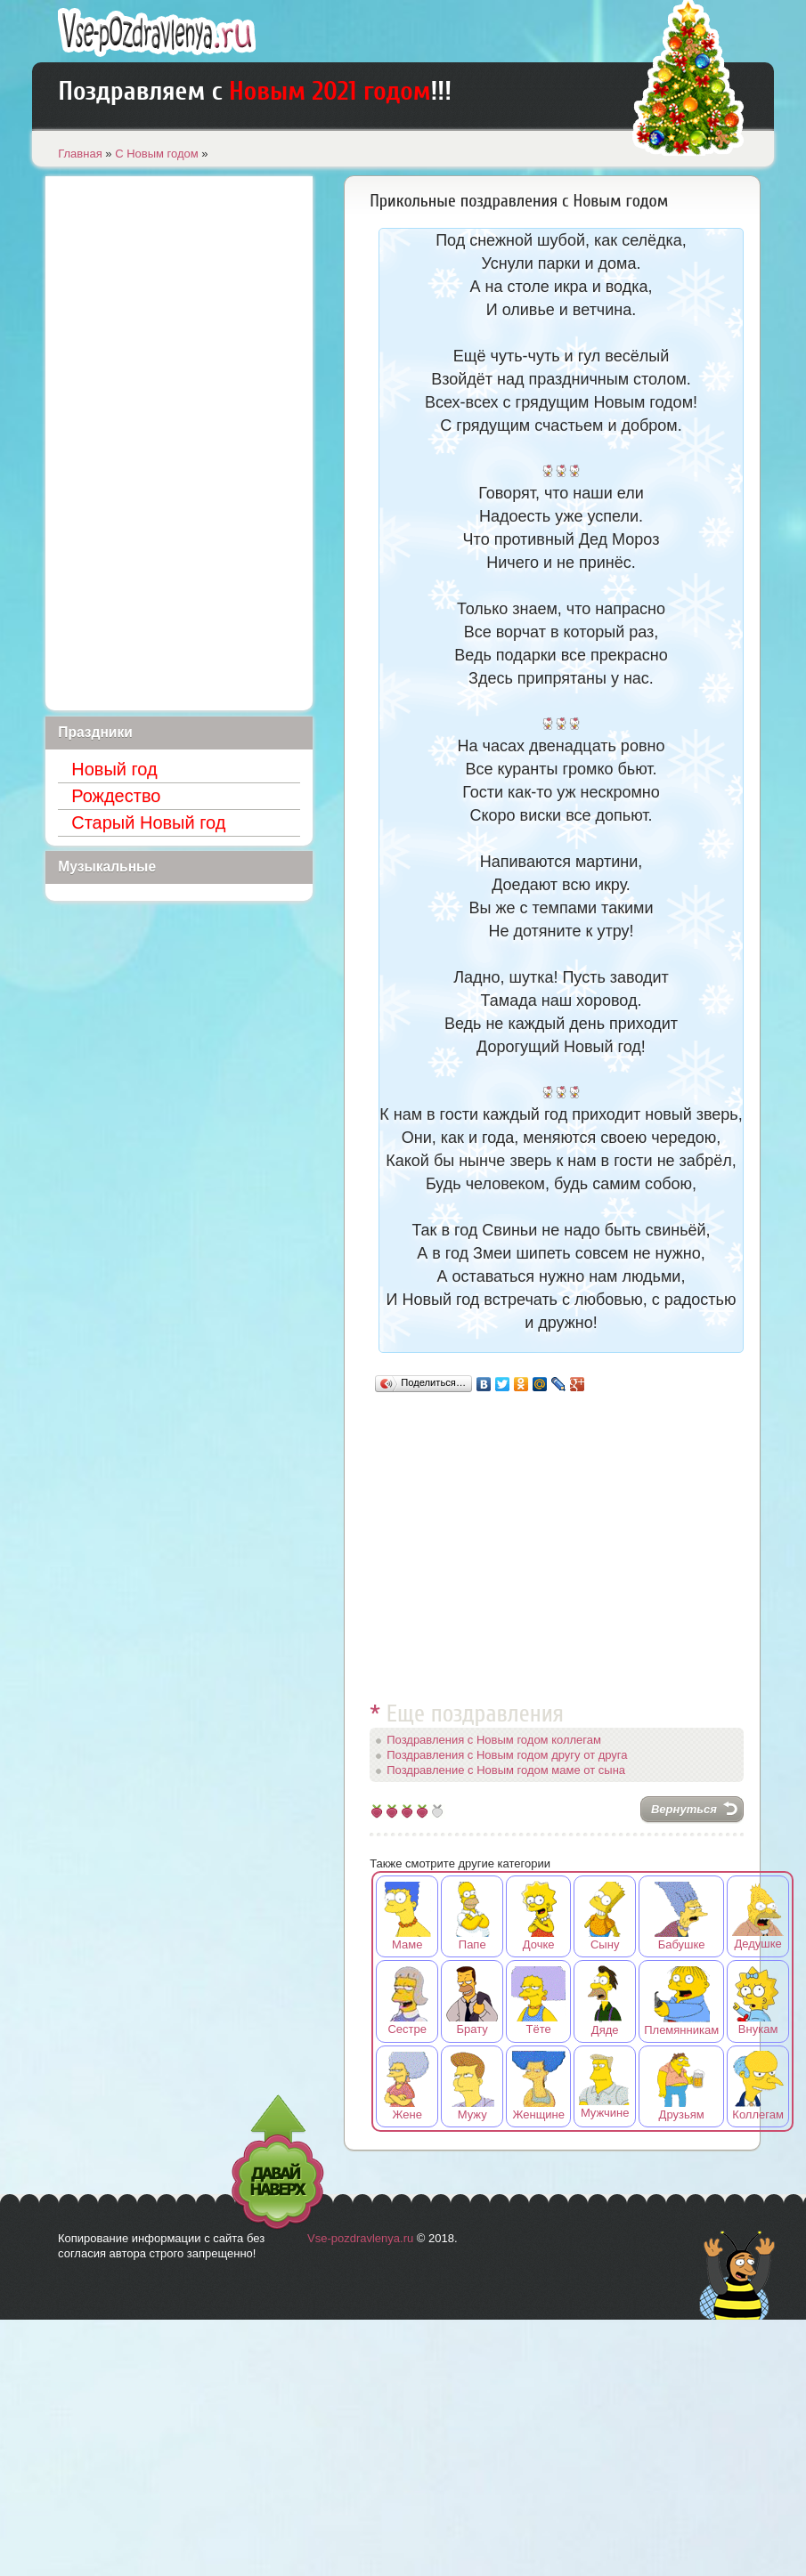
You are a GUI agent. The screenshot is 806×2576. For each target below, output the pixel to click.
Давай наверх (278, 2162)
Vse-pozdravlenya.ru (360, 2238)
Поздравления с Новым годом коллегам (494, 1739)
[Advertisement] (556, 1539)
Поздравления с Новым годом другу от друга (507, 1755)
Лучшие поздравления (157, 32)
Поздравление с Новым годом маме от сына (506, 1770)
